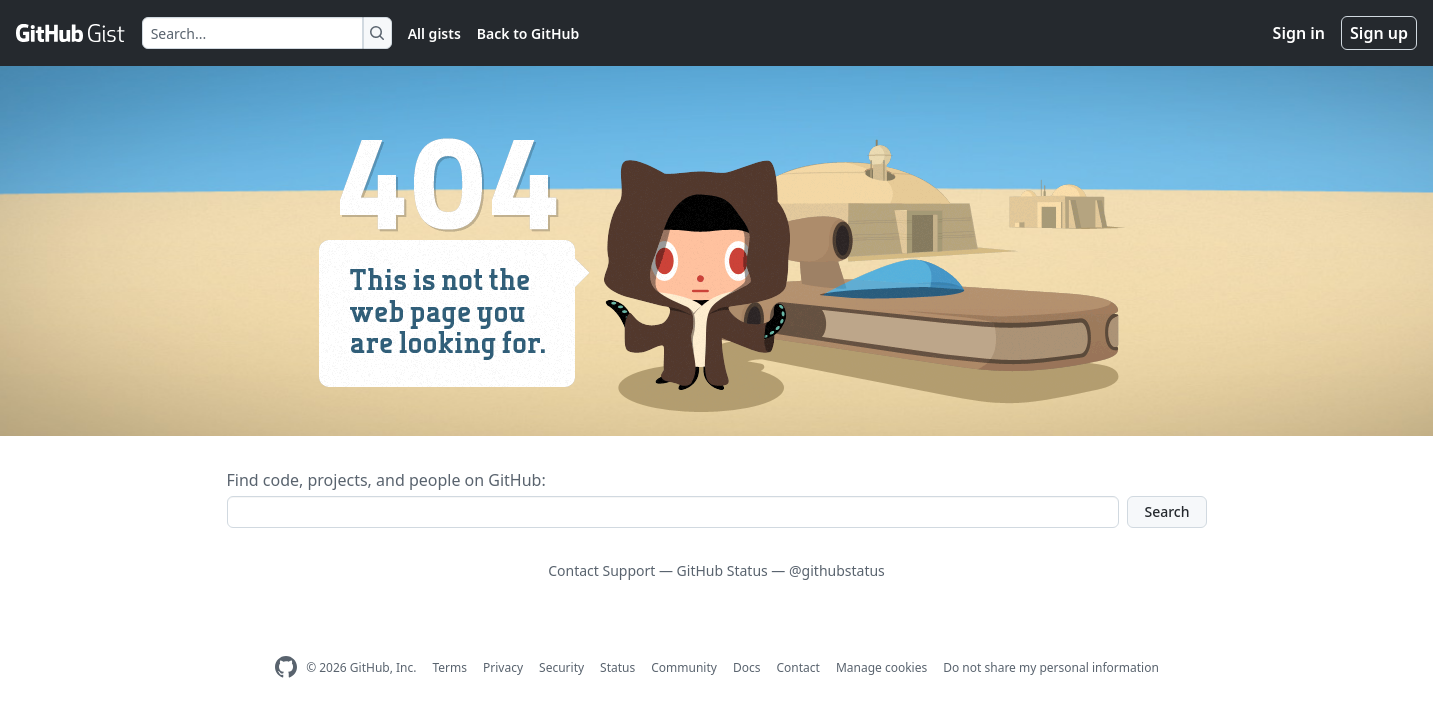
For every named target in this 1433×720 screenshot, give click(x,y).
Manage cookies (881, 667)
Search (1166, 511)
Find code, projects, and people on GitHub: (386, 480)
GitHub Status (722, 570)
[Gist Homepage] (71, 33)
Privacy (503, 667)
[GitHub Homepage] (286, 667)
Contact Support (601, 570)
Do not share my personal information (1051, 667)
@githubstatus (837, 570)
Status (617, 667)
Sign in (1299, 33)
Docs (747, 667)
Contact (797, 667)
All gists (434, 33)
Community (684, 667)
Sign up (1379, 33)
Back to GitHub (528, 33)
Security (561, 667)
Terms (449, 667)
